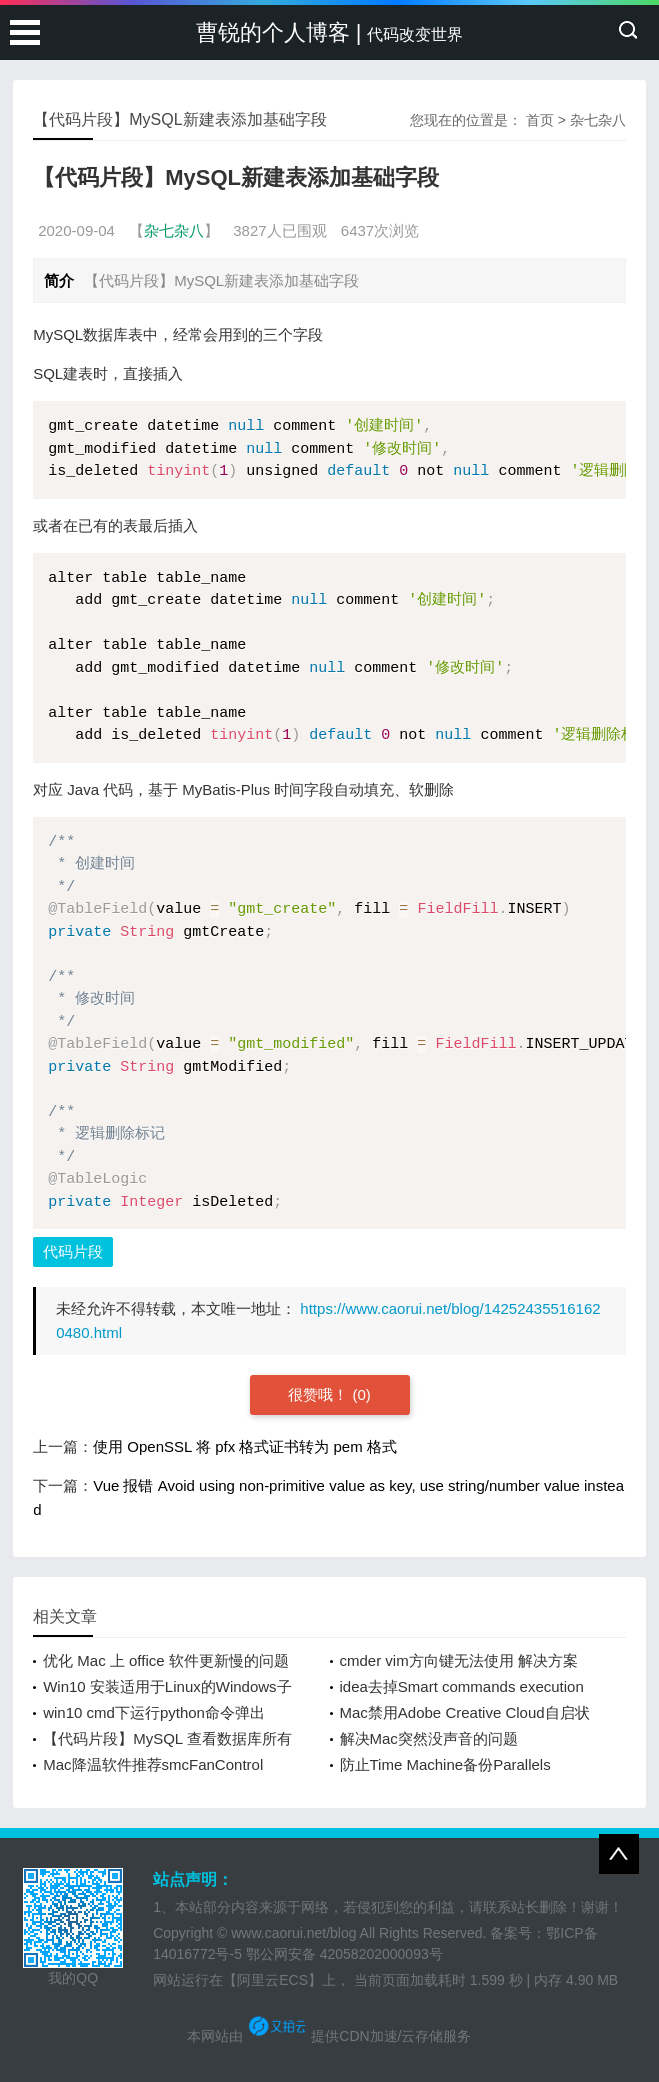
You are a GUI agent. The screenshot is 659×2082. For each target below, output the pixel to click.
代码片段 (73, 1251)
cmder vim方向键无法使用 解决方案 (459, 1660)
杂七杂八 (598, 120)
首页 (540, 120)
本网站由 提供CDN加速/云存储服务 (329, 2036)
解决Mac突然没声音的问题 (429, 1738)
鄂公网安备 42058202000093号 (344, 1954)
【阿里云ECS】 (272, 1980)
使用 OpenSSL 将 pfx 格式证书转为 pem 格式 (245, 1446)
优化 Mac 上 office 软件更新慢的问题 (166, 1660)
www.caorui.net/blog (293, 1933)
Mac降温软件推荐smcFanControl (153, 1764)
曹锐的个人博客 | (330, 32)
